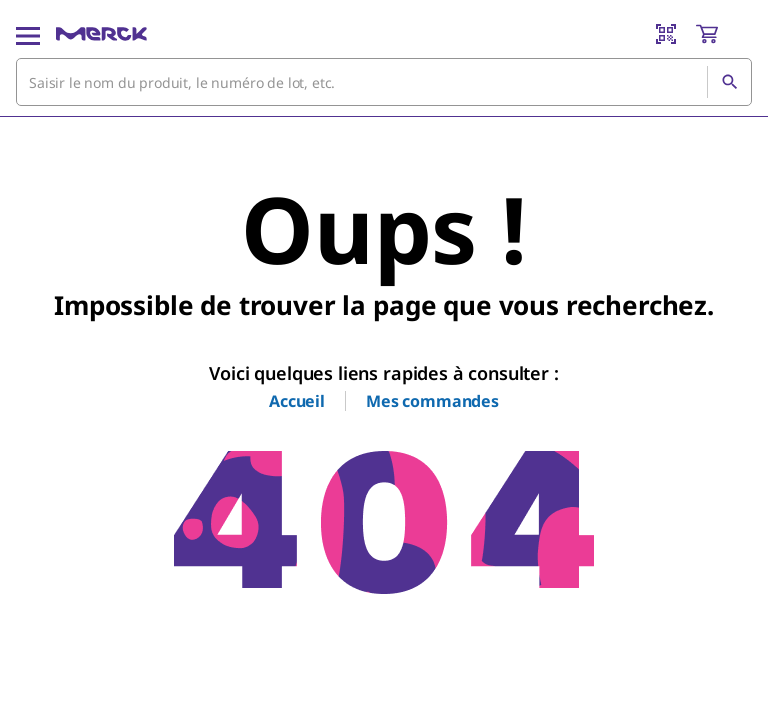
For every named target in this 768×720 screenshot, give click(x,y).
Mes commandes (432, 401)
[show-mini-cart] (723, 34)
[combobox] (384, 82)
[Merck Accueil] (101, 34)
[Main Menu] (28, 34)
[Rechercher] (729, 82)
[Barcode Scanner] (666, 34)
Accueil (297, 401)
